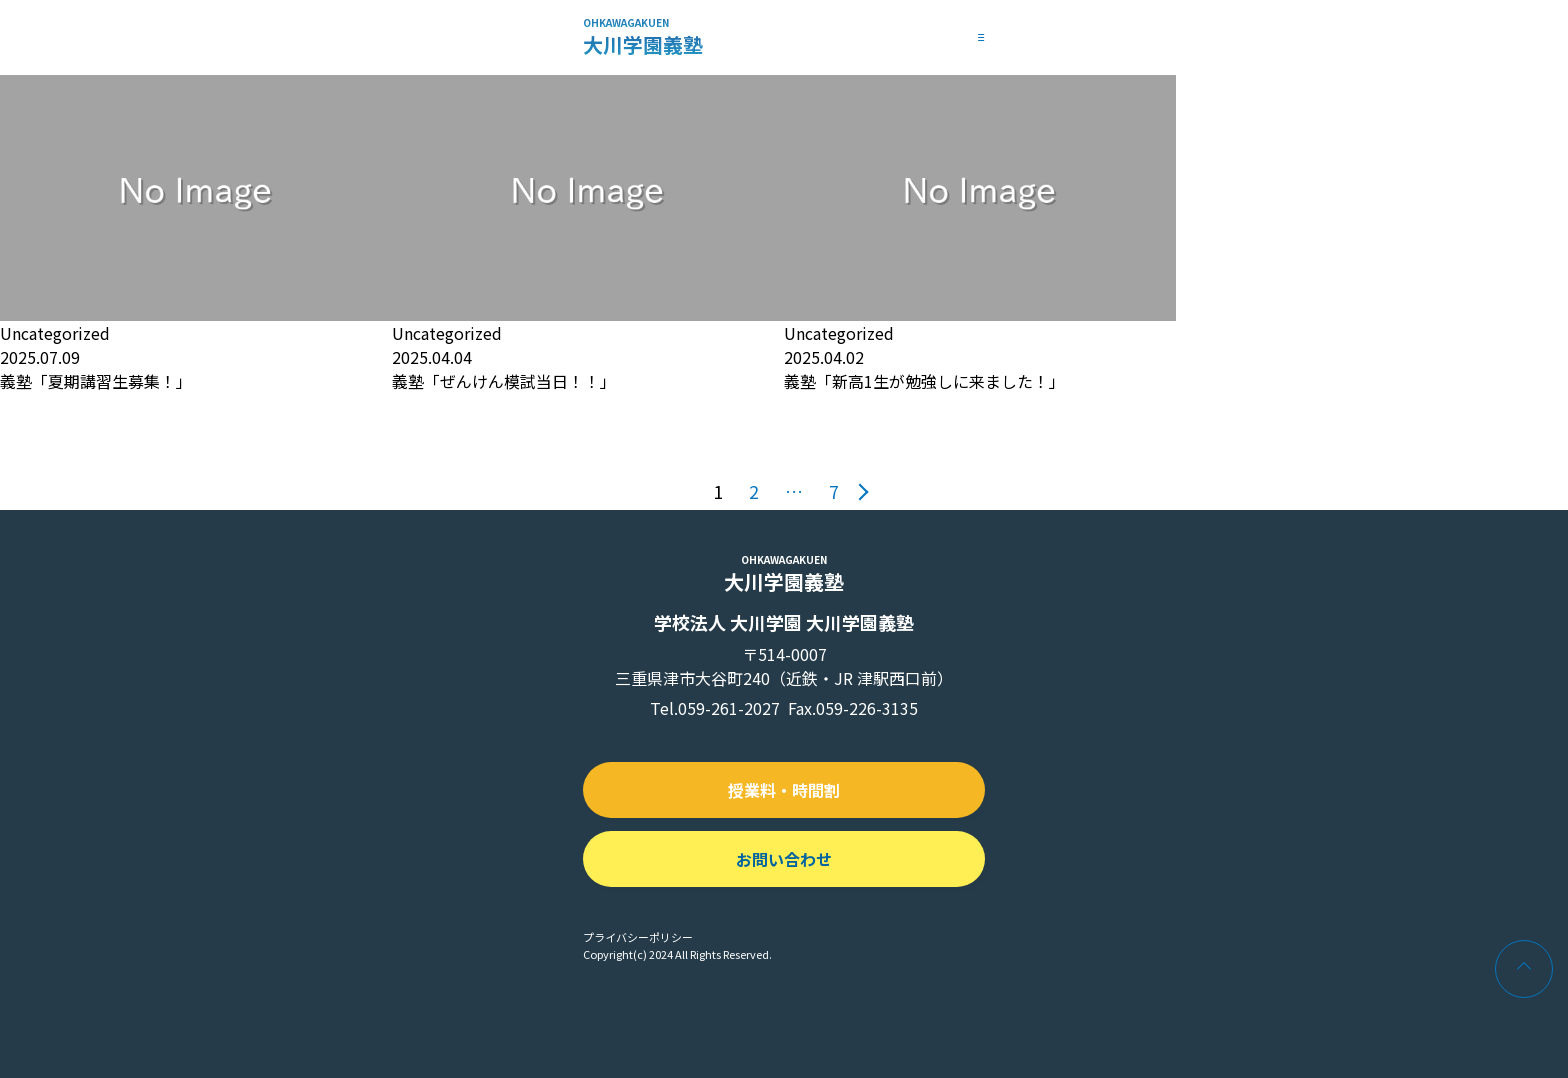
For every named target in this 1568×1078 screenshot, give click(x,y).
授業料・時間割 (784, 790)
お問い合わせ (784, 859)
